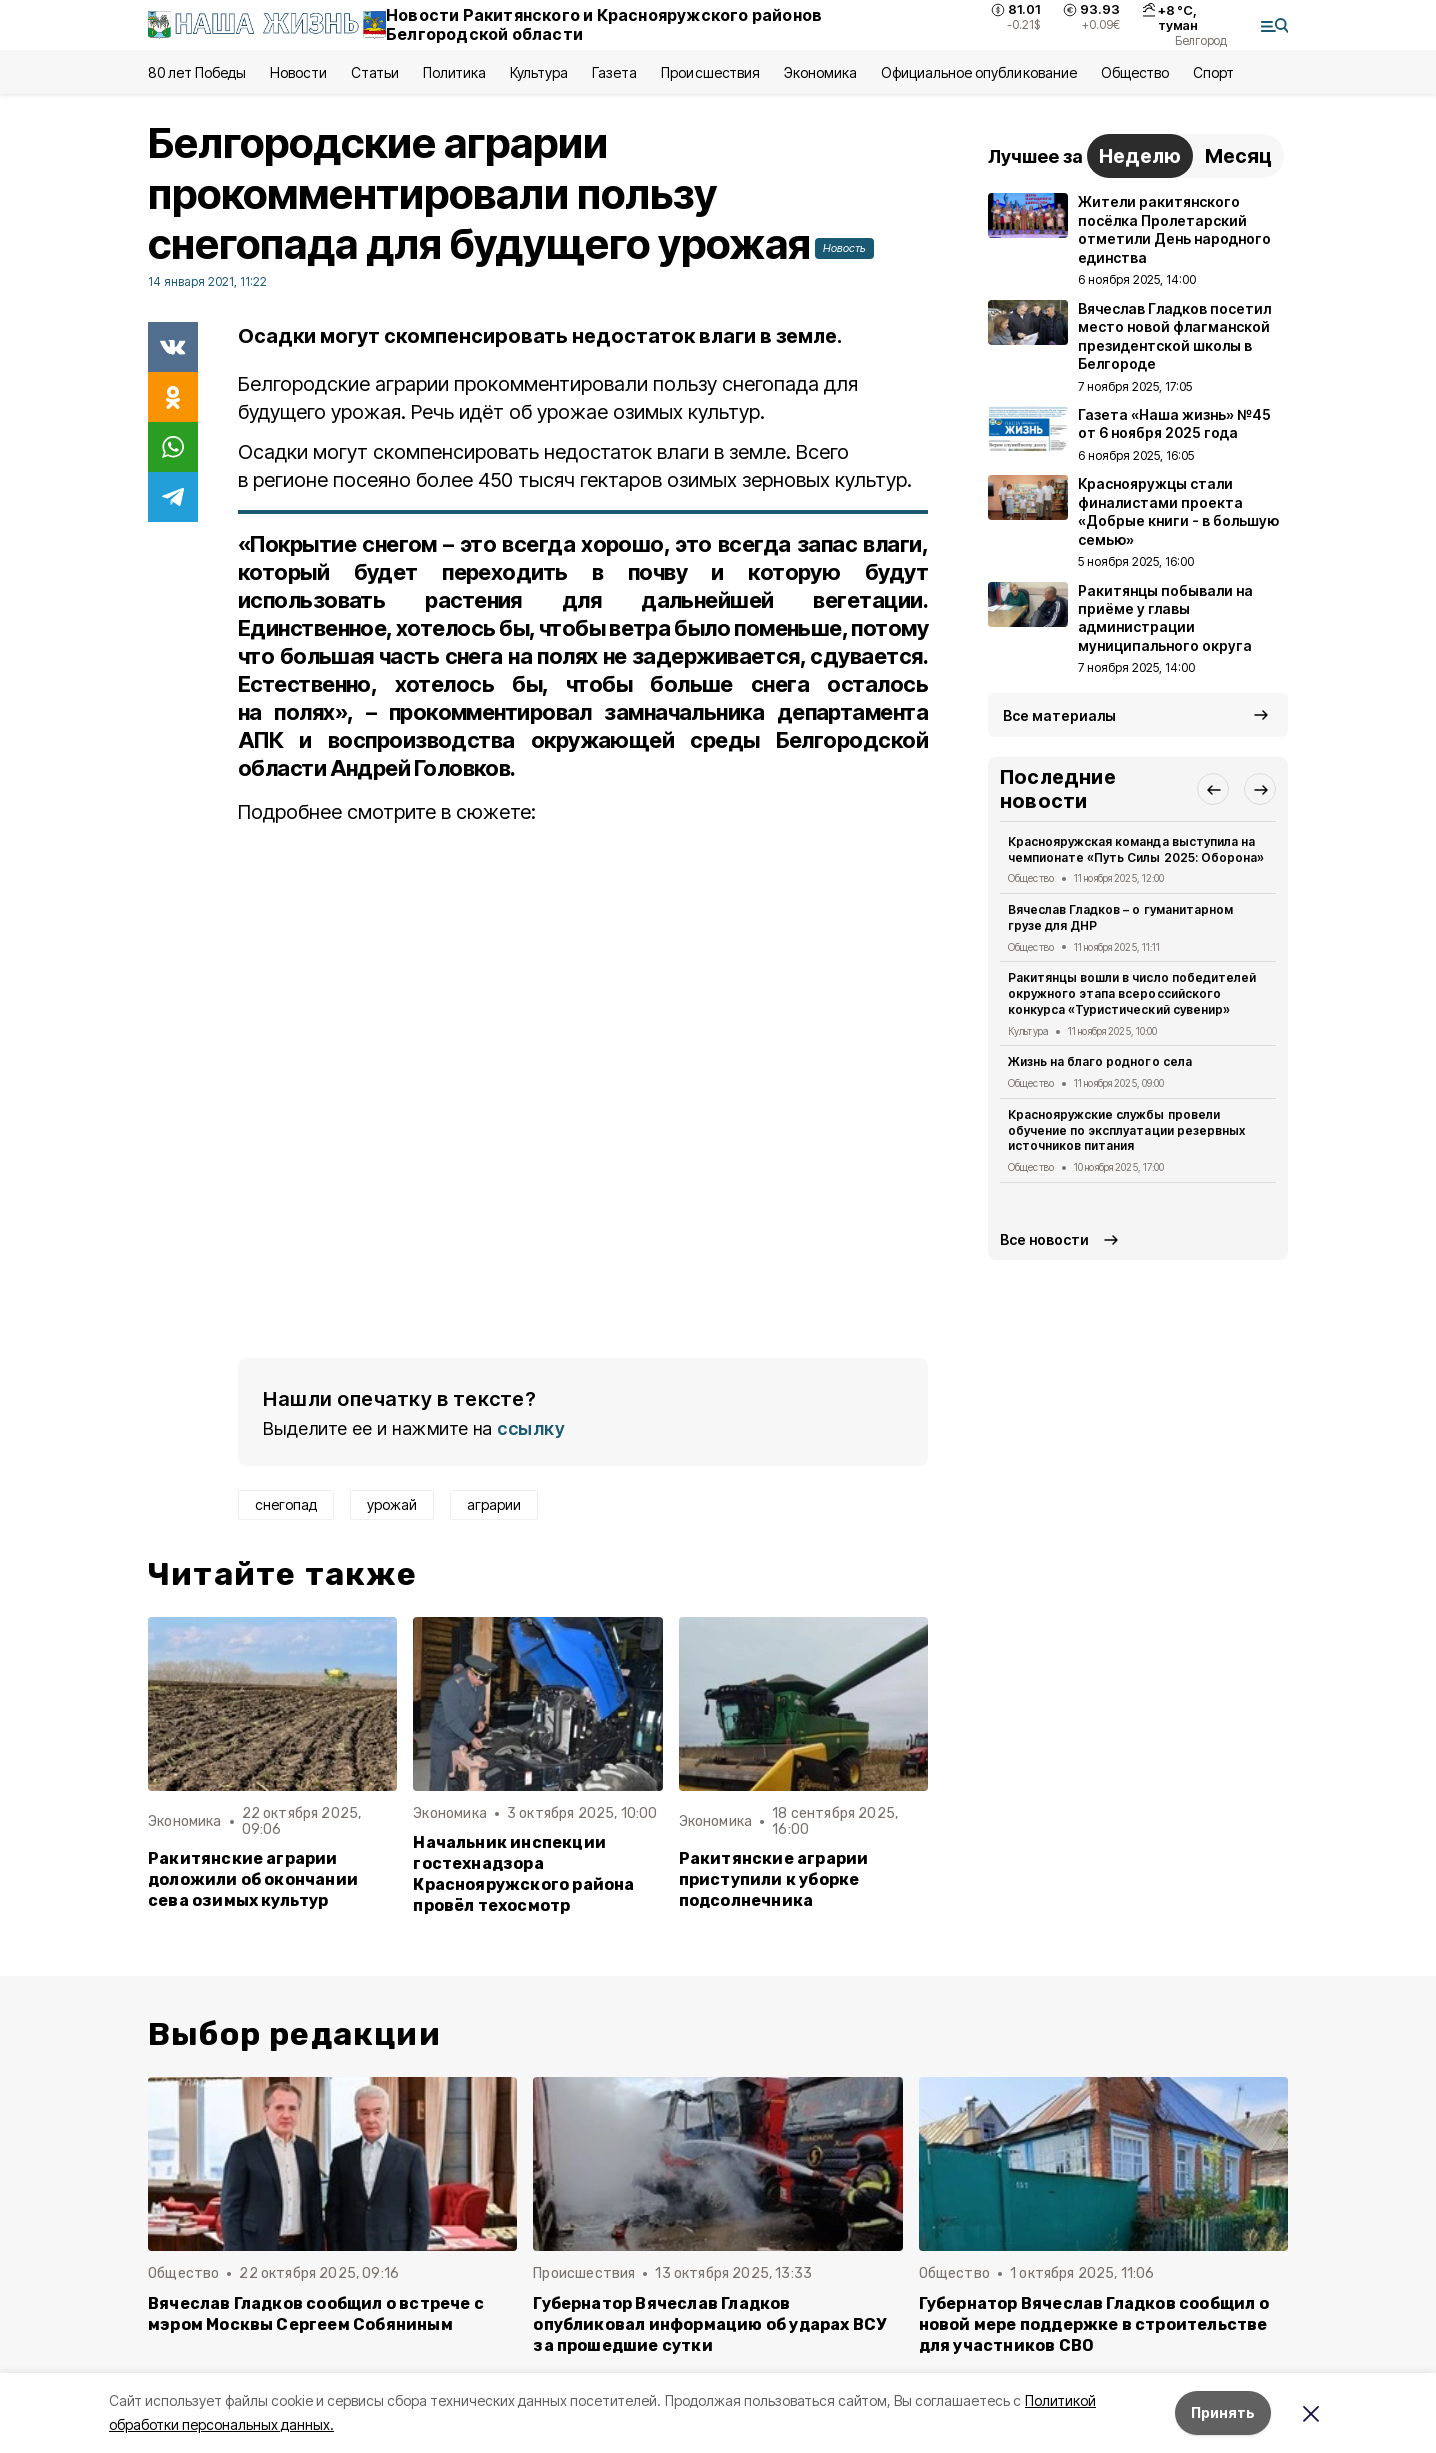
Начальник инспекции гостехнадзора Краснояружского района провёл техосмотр (523, 1874)
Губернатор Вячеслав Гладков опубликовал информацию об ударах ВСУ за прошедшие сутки (709, 2324)
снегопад (286, 1504)
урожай (392, 1504)
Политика (454, 72)
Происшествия (710, 72)
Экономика (820, 72)
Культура (539, 72)
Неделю (1140, 156)
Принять (1223, 2412)
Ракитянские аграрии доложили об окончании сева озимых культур (253, 1879)
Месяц (1238, 156)
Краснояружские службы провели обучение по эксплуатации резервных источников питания (1126, 1130)
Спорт (1213, 72)
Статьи (375, 72)
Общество (1135, 72)
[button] (1213, 789)
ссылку (531, 1428)
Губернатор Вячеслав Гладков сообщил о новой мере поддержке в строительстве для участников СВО (1094, 2324)
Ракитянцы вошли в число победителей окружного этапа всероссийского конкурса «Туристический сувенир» (1132, 993)
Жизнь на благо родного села (1100, 1061)
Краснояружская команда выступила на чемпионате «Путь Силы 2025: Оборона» (1136, 849)
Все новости (1044, 1239)
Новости (298, 72)
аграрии (494, 1504)
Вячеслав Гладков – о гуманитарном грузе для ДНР (1120, 917)
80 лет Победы (197, 72)
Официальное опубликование (979, 72)
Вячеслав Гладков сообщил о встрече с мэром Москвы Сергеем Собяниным (316, 2314)
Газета (614, 72)
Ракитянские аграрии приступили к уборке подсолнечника (774, 1879)
